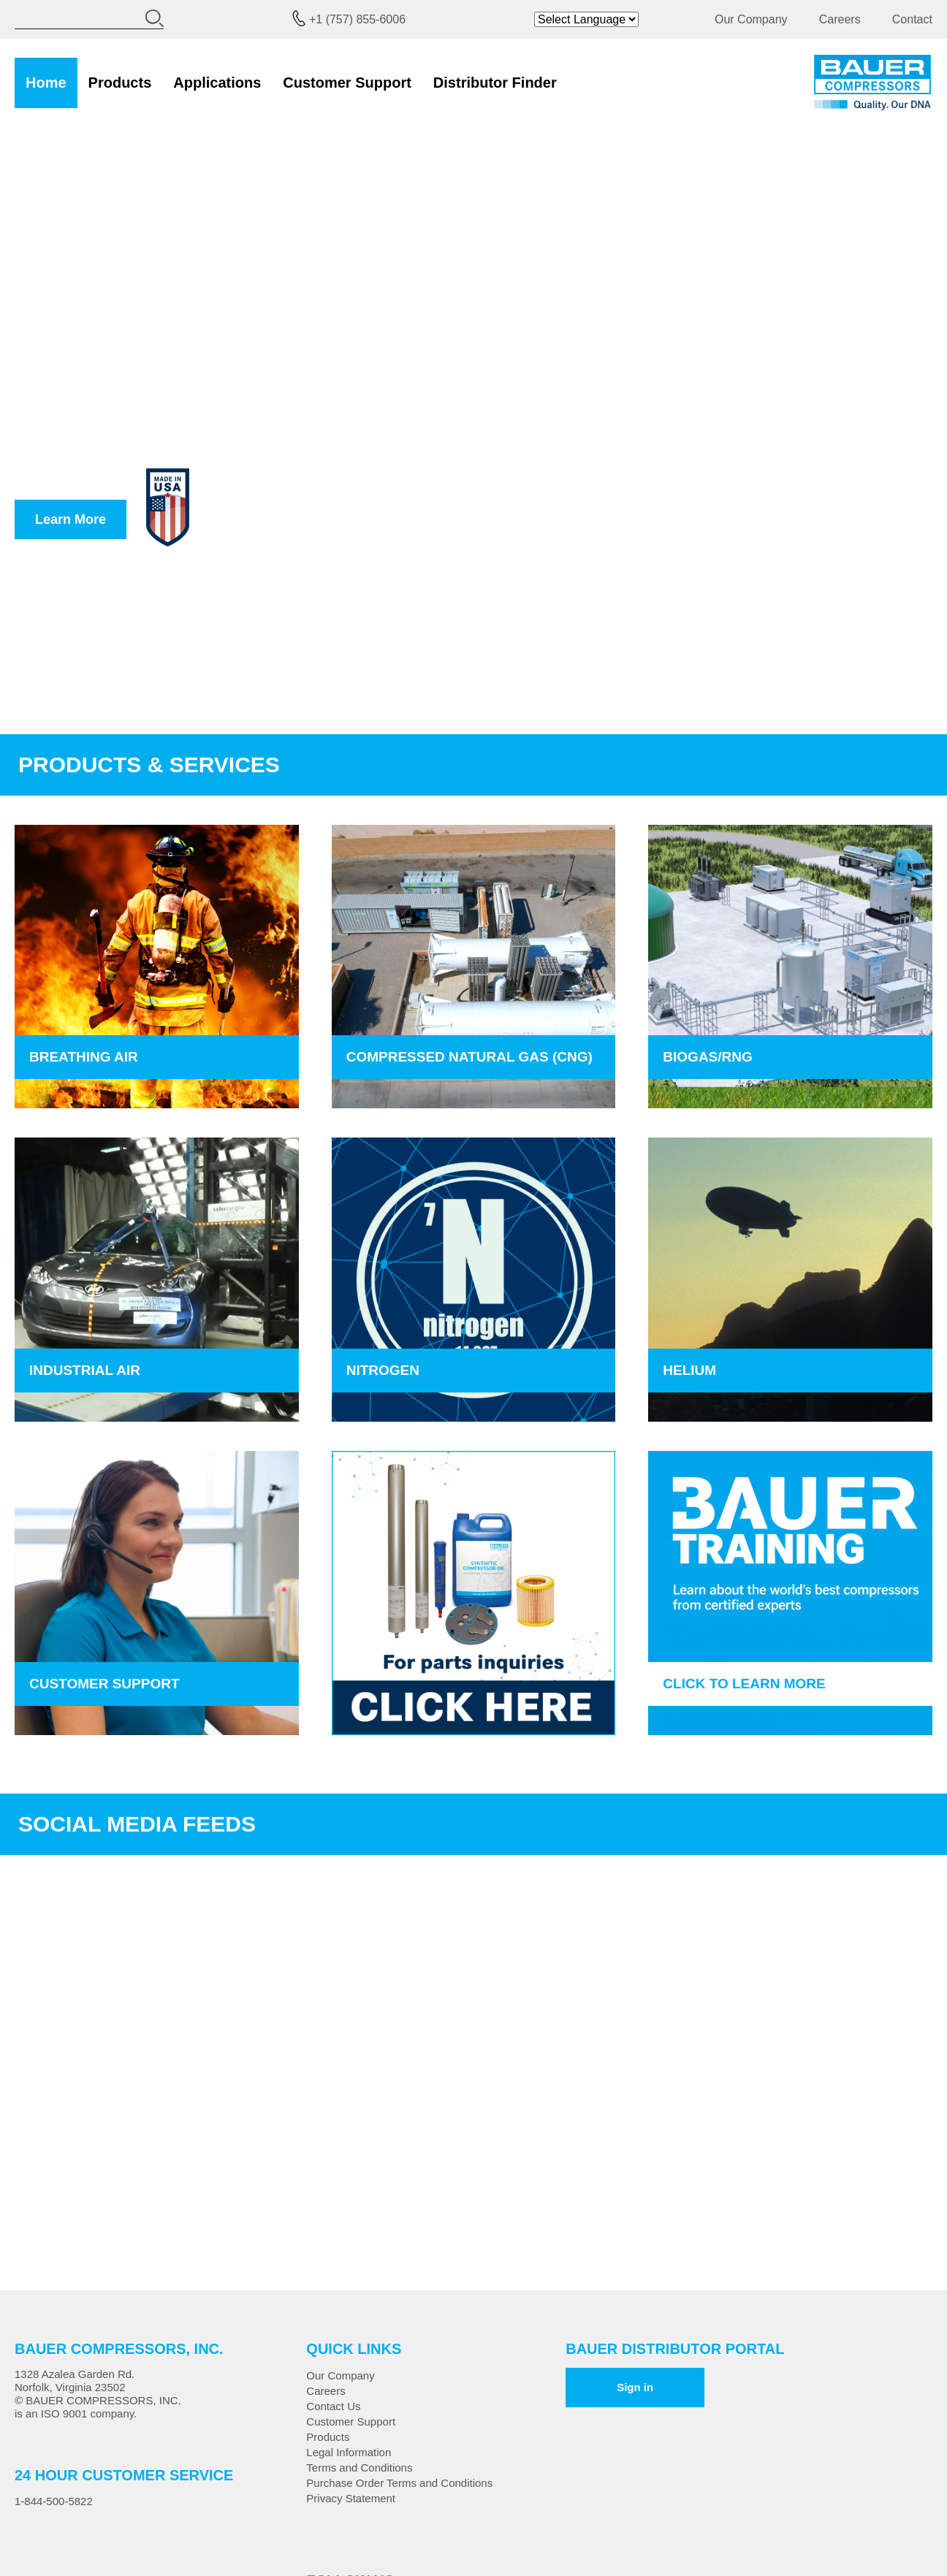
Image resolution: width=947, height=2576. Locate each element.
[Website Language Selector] (586, 19)
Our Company (751, 19)
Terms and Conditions (359, 2467)
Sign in (635, 2387)
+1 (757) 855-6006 (357, 19)
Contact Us (333, 2406)
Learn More (70, 519)
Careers (840, 19)
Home (46, 83)
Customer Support (347, 83)
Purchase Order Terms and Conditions (399, 2483)
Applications (217, 83)
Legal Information (348, 2452)
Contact (912, 19)
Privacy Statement (350, 2498)
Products (120, 83)
